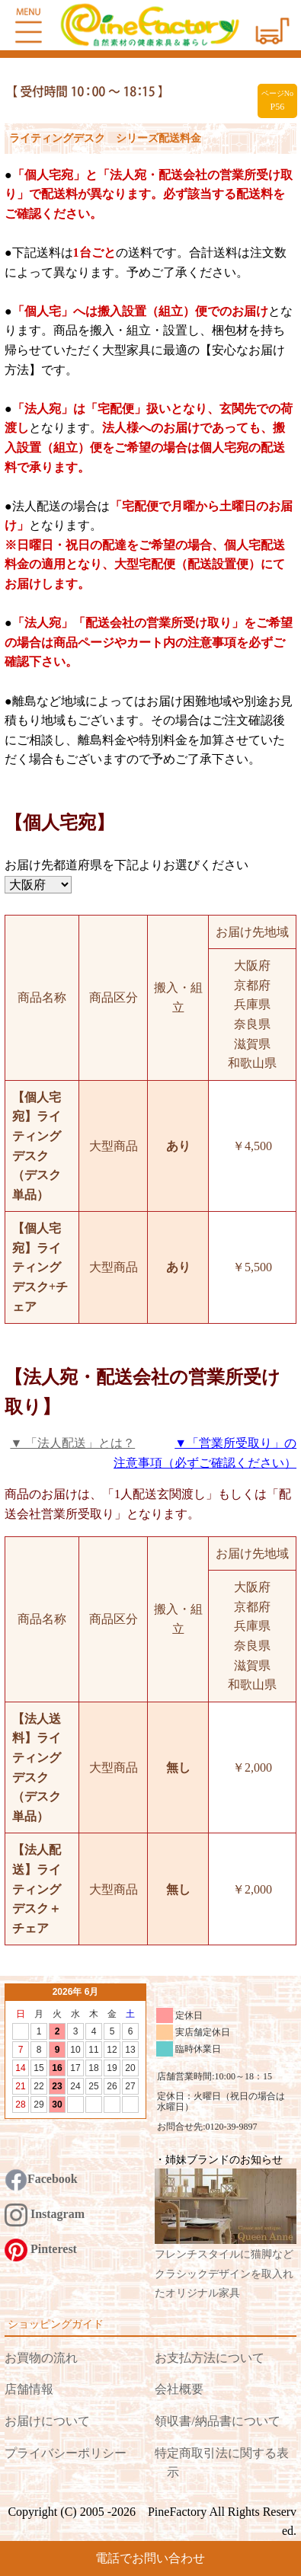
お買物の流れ (41, 2357)
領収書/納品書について (217, 2421)
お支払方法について (209, 2357)
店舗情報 (29, 2389)
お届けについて (47, 2421)
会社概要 (179, 2389)
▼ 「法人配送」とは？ (72, 1443)
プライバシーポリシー (65, 2453)
